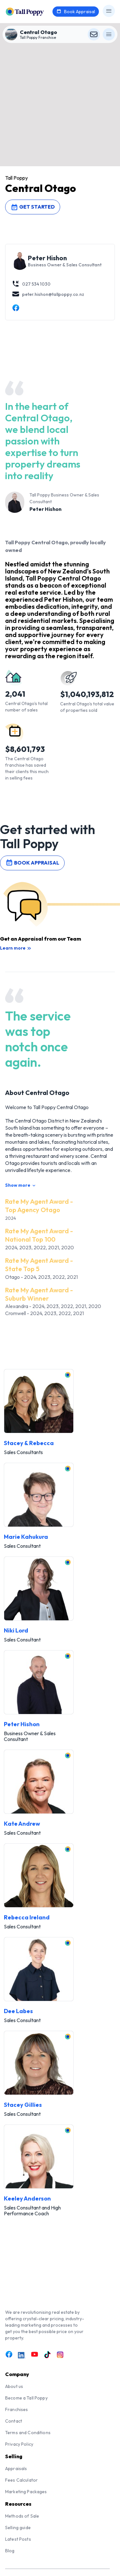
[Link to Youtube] (34, 2354)
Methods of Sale (22, 2516)
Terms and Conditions (28, 2432)
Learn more (16, 948)
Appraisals (16, 2468)
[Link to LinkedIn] (22, 2355)
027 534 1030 (31, 284)
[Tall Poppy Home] (32, 11)
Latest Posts (18, 2539)
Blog (10, 2551)
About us (14, 2386)
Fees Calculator (21, 2480)
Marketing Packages (26, 2491)
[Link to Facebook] (9, 2354)
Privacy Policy (19, 2444)
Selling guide (18, 2527)
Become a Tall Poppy (26, 2398)
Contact (13, 2421)
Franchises (16, 2409)
